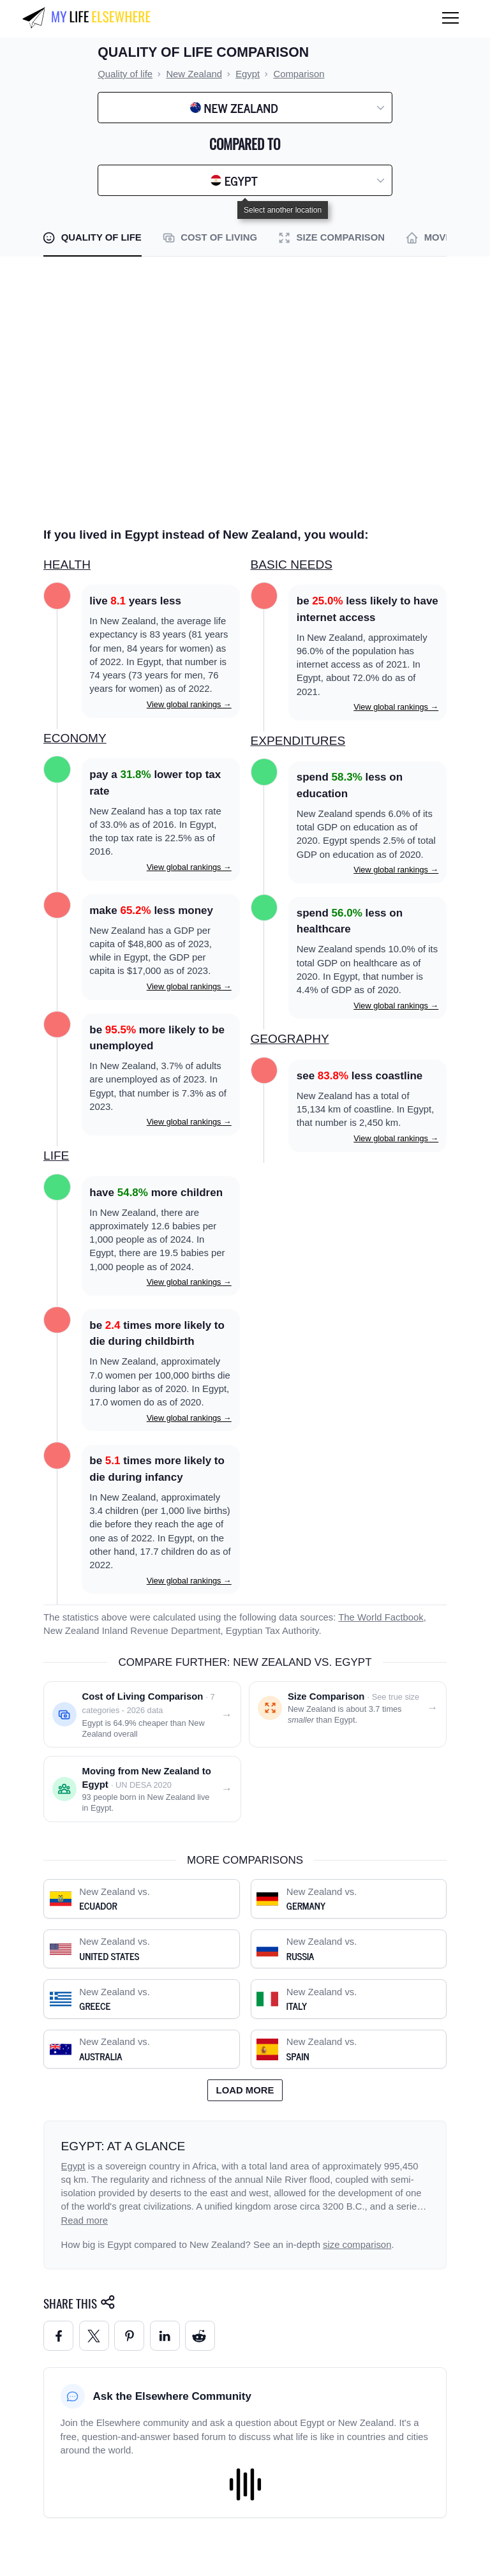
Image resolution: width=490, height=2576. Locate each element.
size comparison (357, 2245)
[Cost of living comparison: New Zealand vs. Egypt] (142, 1714)
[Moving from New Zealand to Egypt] (142, 1789)
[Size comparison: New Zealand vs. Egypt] (348, 1714)
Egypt (73, 2166)
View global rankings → (189, 704)
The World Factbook (381, 1617)
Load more (245, 2090)
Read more (84, 2220)
